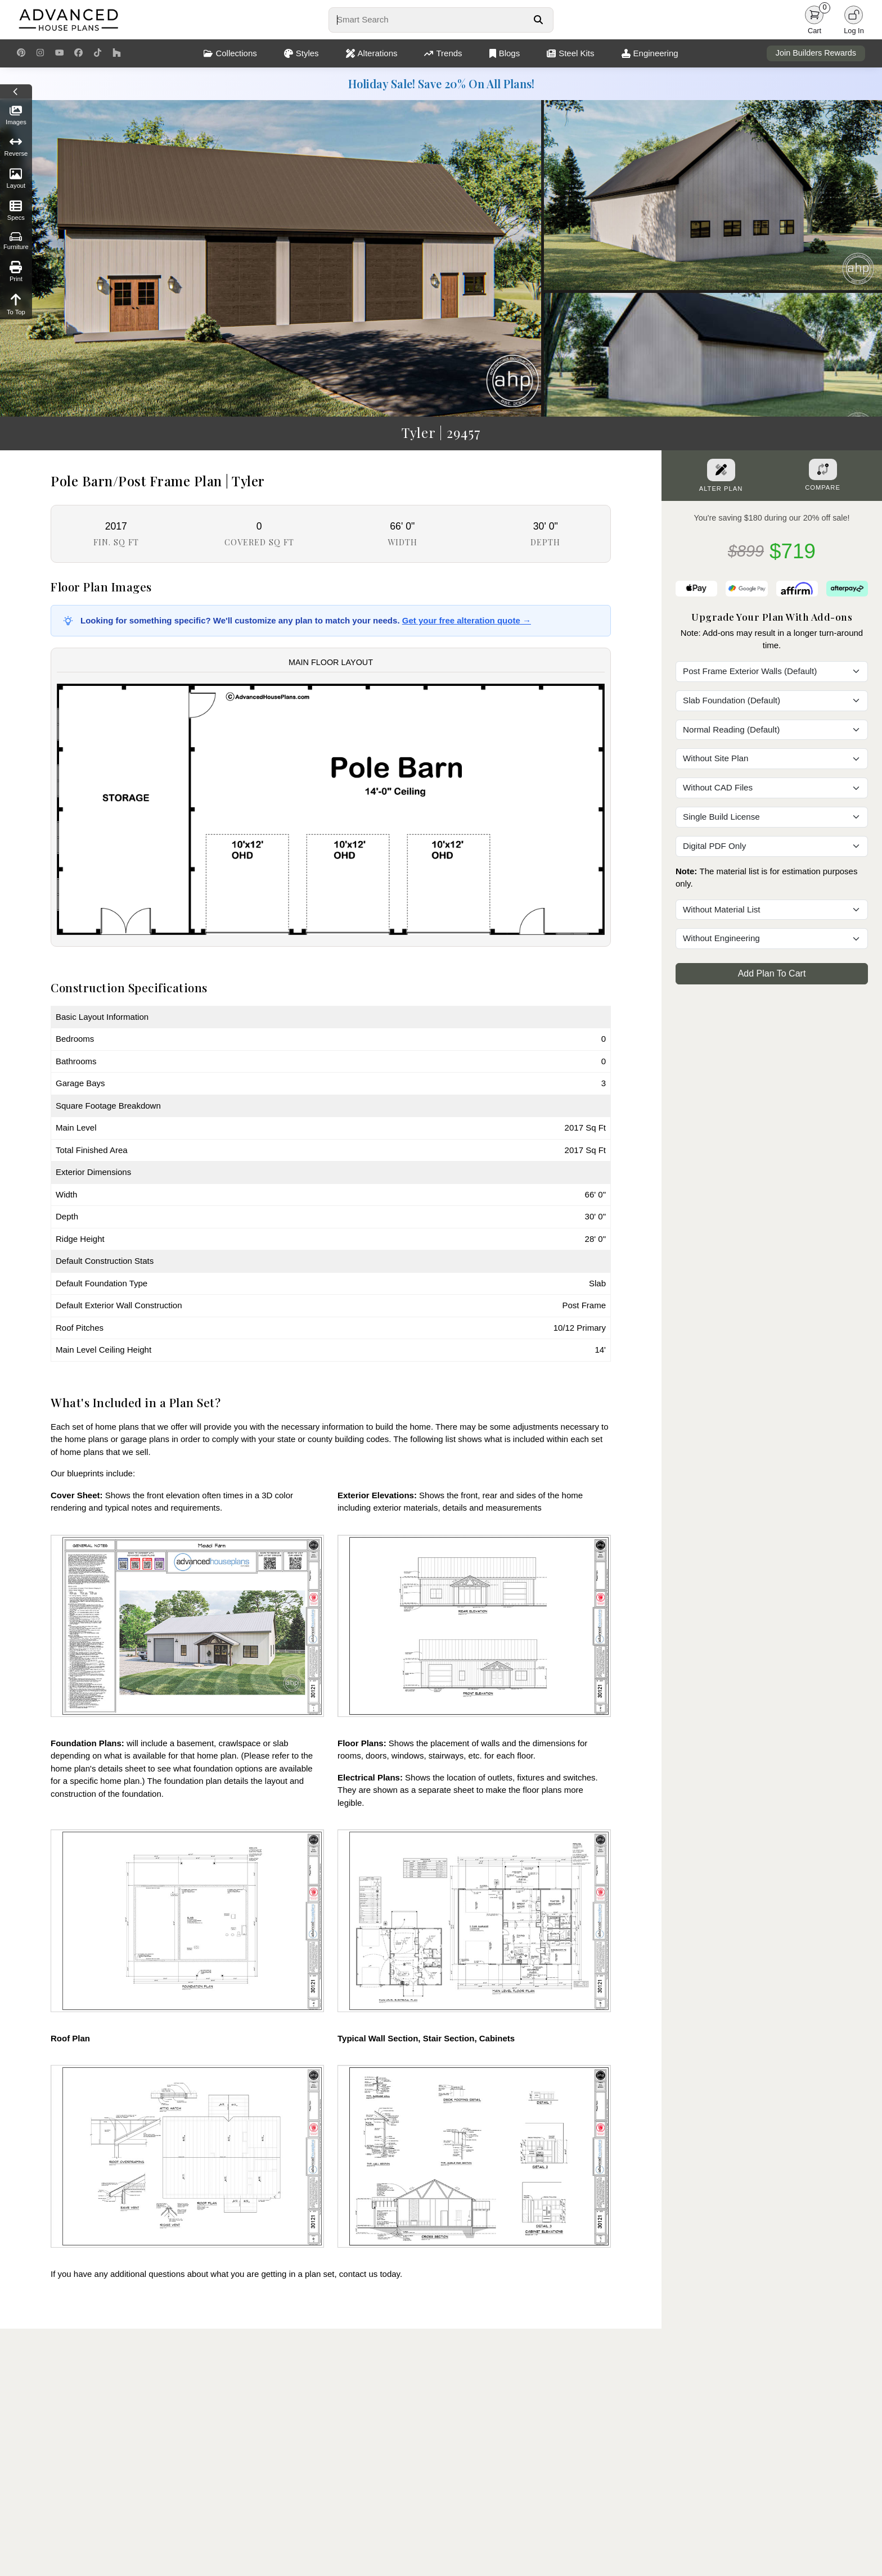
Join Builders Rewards (816, 52)
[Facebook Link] (78, 53)
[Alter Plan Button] (721, 470)
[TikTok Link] (97, 53)
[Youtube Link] (59, 53)
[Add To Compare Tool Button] (823, 469)
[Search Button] (538, 20)
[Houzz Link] (116, 53)
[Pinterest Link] (21, 53)
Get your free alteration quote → (466, 620)
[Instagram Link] (40, 53)
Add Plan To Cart (772, 973)
